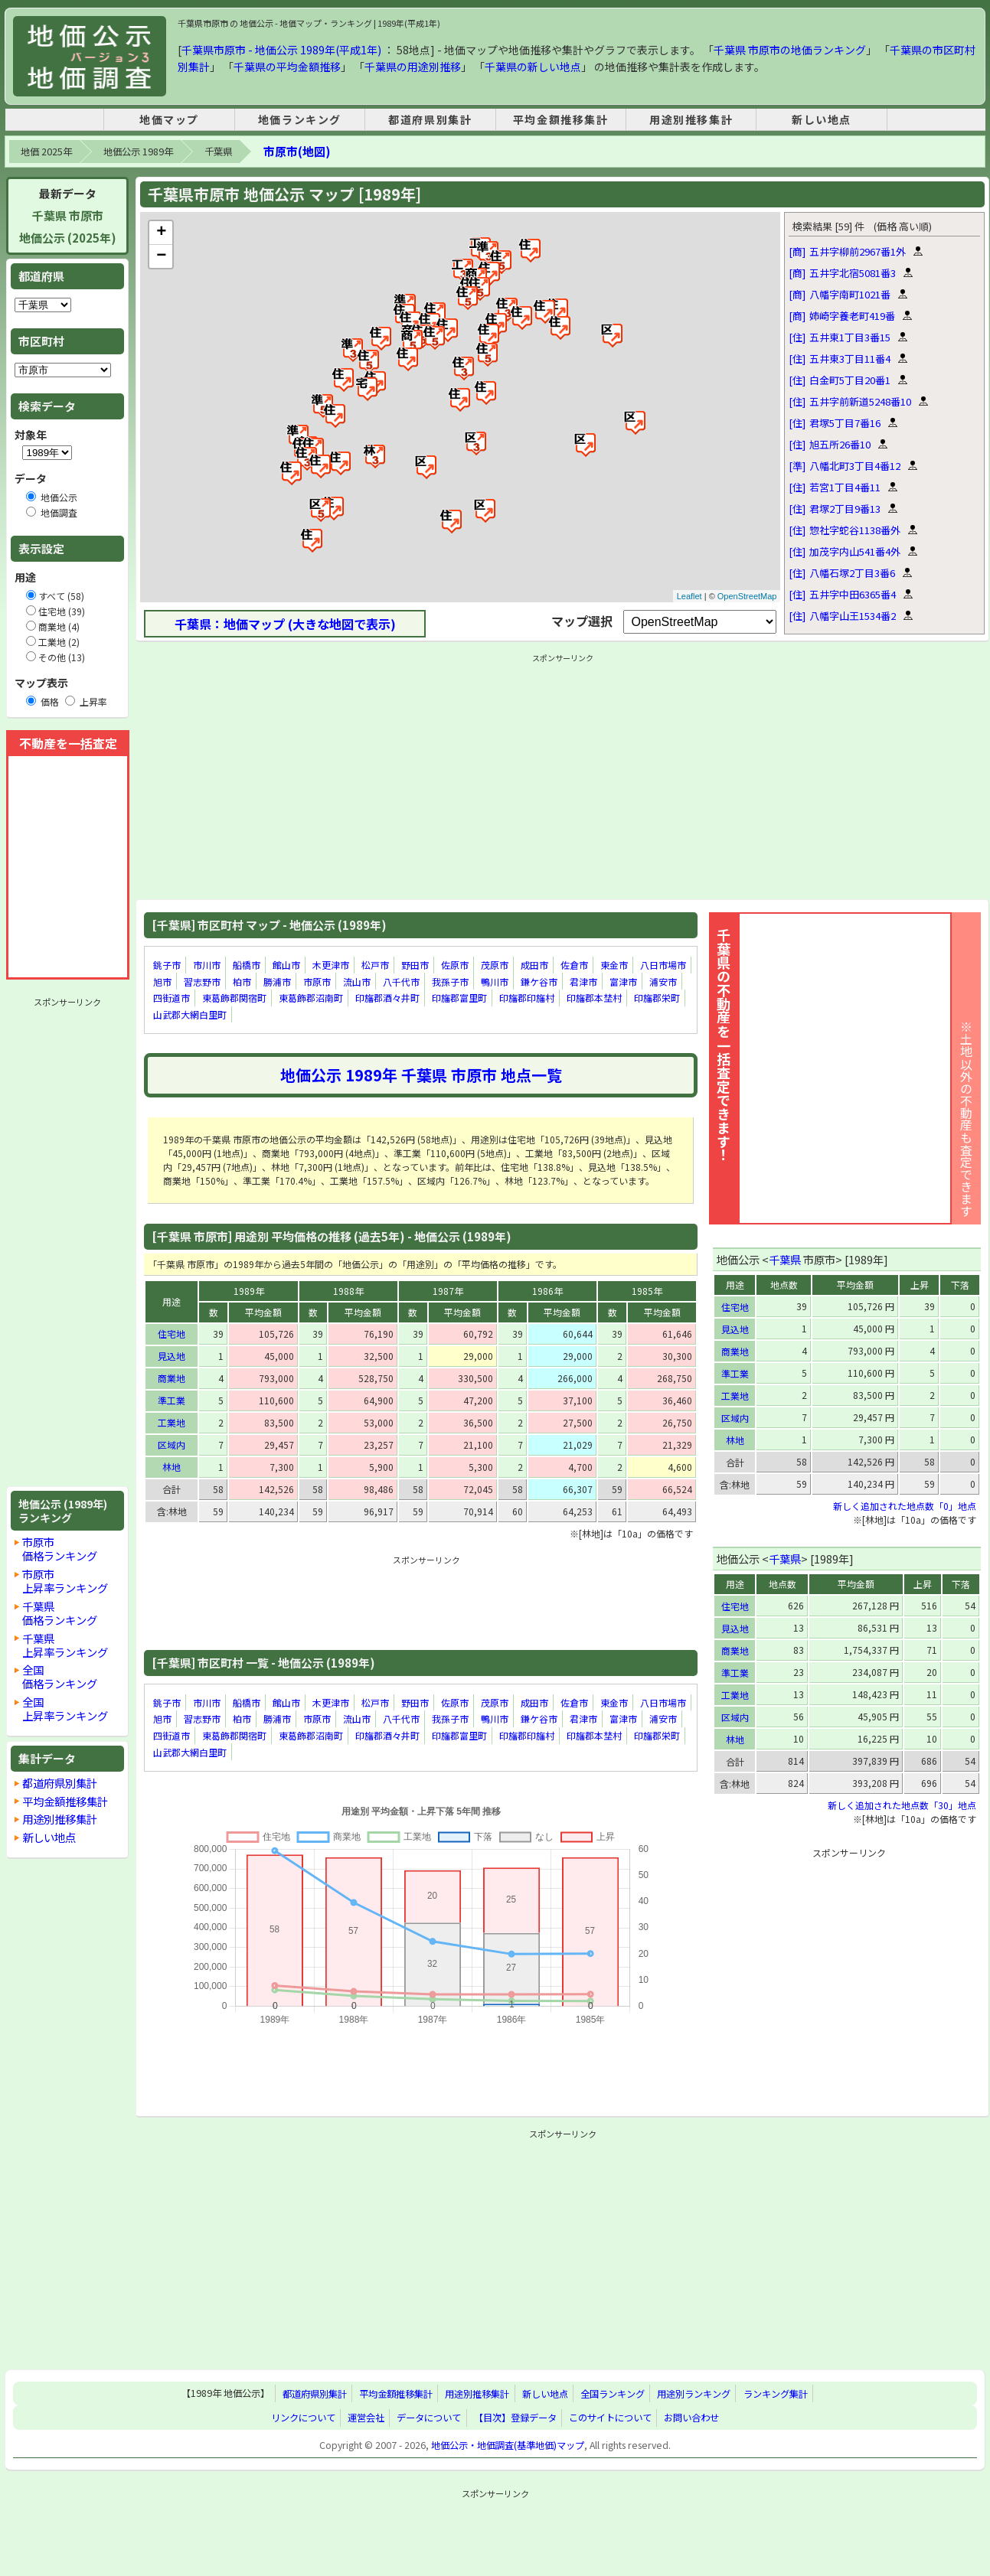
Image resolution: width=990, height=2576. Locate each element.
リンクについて (303, 2417)
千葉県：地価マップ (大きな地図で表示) (285, 624)
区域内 (171, 1444)
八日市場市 (663, 964)
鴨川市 (494, 981)
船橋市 (246, 964)
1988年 (348, 1290)
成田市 (534, 964)
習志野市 (202, 981)
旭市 (162, 981)
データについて (429, 2417)
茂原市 (494, 964)
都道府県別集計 (430, 119)
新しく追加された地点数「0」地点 (904, 1505)
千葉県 (218, 151)
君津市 (583, 981)
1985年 (647, 1290)
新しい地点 (821, 119)
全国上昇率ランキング (65, 1708)
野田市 (415, 964)
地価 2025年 (46, 151)
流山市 (357, 981)
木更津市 (330, 964)
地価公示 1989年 (138, 151)
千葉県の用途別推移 (412, 66)
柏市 (242, 981)
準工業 (171, 1400)
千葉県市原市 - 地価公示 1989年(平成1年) (281, 49)
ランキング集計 (775, 2394)
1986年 (547, 1290)
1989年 (249, 1290)
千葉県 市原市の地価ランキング (790, 49)
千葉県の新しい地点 (533, 66)
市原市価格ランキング (59, 1549)
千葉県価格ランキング (59, 1613)
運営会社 (366, 2417)
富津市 (623, 981)
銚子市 (167, 964)
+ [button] (161, 232)
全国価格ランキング (59, 1676)
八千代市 (401, 981)
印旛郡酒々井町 (387, 997)
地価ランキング (299, 119)
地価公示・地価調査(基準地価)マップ (507, 2445)
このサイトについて (610, 2417)
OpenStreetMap (747, 596)
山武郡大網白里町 (190, 1014)
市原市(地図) (296, 151)
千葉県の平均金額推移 (287, 66)
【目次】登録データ (515, 2417)
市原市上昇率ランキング (65, 1581)
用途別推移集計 (691, 119)
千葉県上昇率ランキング (65, 1645)
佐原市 (455, 964)
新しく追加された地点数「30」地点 (902, 1804)
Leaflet (689, 596)
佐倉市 (574, 964)
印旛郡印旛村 (526, 997)
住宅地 (171, 1333)
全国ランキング (612, 2394)
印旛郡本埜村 (594, 997)
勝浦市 (277, 981)
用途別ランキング (693, 2394)
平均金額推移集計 (561, 119)
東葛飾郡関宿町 (234, 997)
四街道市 (171, 997)
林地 (171, 1466)
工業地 (171, 1422)
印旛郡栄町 (657, 997)
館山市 (286, 964)
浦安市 (663, 981)
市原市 (317, 981)
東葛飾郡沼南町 (311, 997)
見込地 (171, 1355)
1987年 (448, 1290)
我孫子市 (450, 981)
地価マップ (169, 119)
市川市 (207, 964)
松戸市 (375, 964)
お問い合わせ (691, 2417)
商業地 (171, 1377)
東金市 (614, 964)
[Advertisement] (67, 1242)
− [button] (161, 256)
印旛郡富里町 (459, 997)
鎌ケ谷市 (539, 981)
